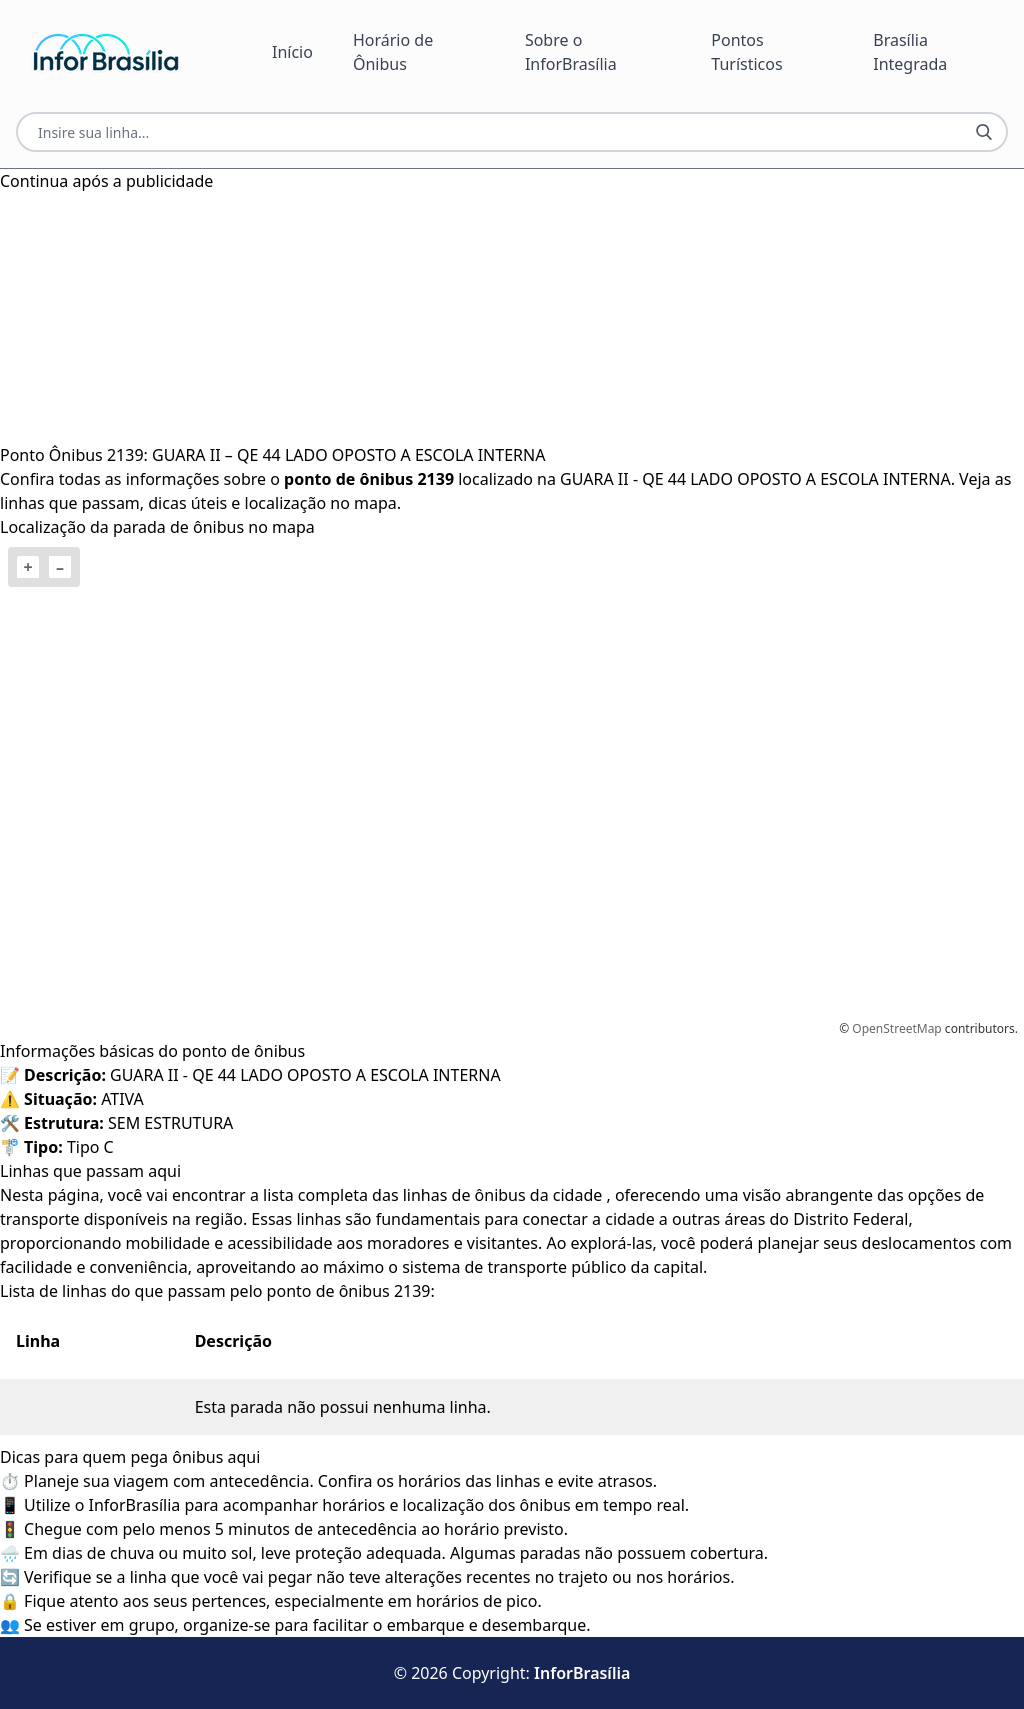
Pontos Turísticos (746, 52)
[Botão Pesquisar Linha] (984, 132)
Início (292, 52)
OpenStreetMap (896, 1028)
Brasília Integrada (910, 52)
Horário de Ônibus (393, 52)
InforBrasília (582, 1673)
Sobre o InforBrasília (571, 52)
